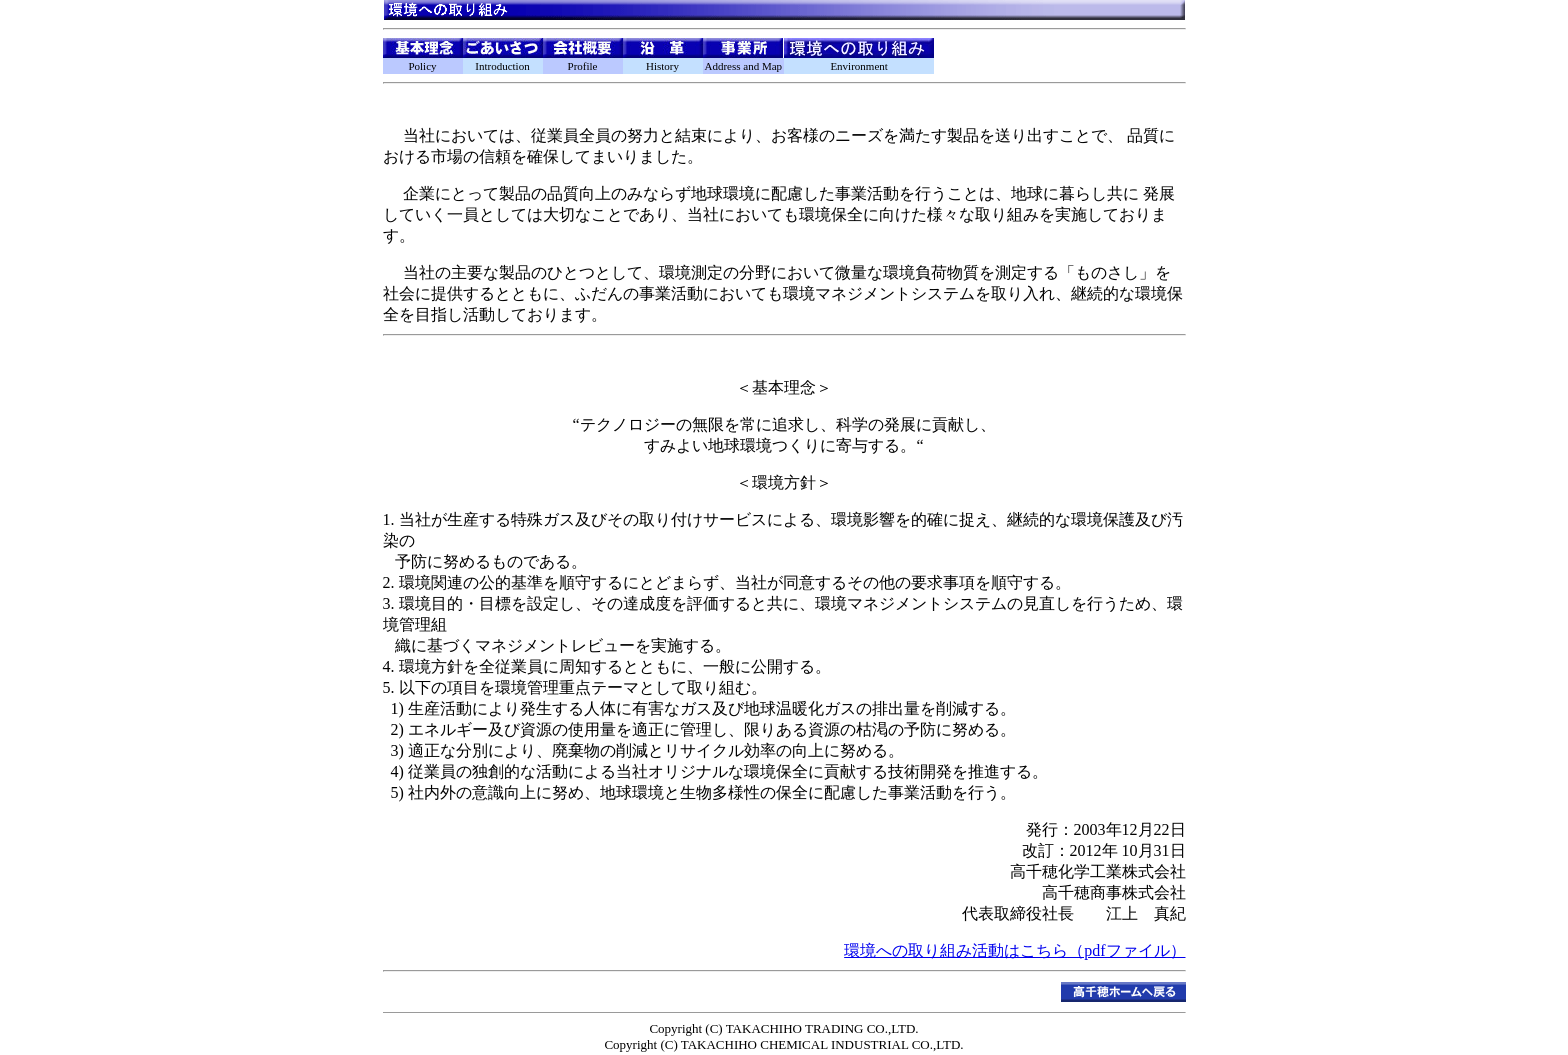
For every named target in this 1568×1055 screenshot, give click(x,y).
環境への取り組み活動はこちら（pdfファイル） (1014, 950)
